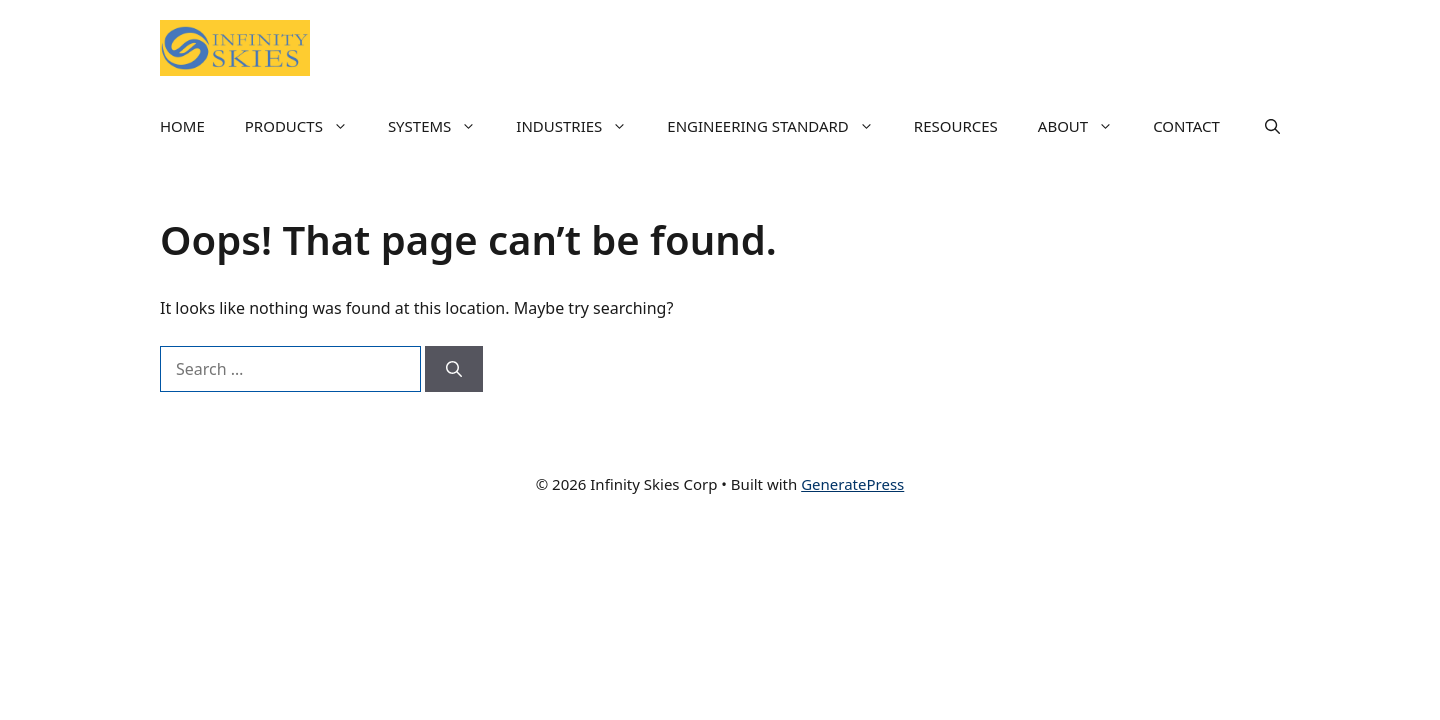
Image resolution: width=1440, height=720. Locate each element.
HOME (182, 126)
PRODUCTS (306, 126)
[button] (1272, 126)
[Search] (454, 369)
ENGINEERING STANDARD (780, 126)
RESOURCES (956, 126)
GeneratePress (852, 484)
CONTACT (1186, 126)
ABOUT (1085, 126)
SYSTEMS (442, 126)
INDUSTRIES (581, 126)
